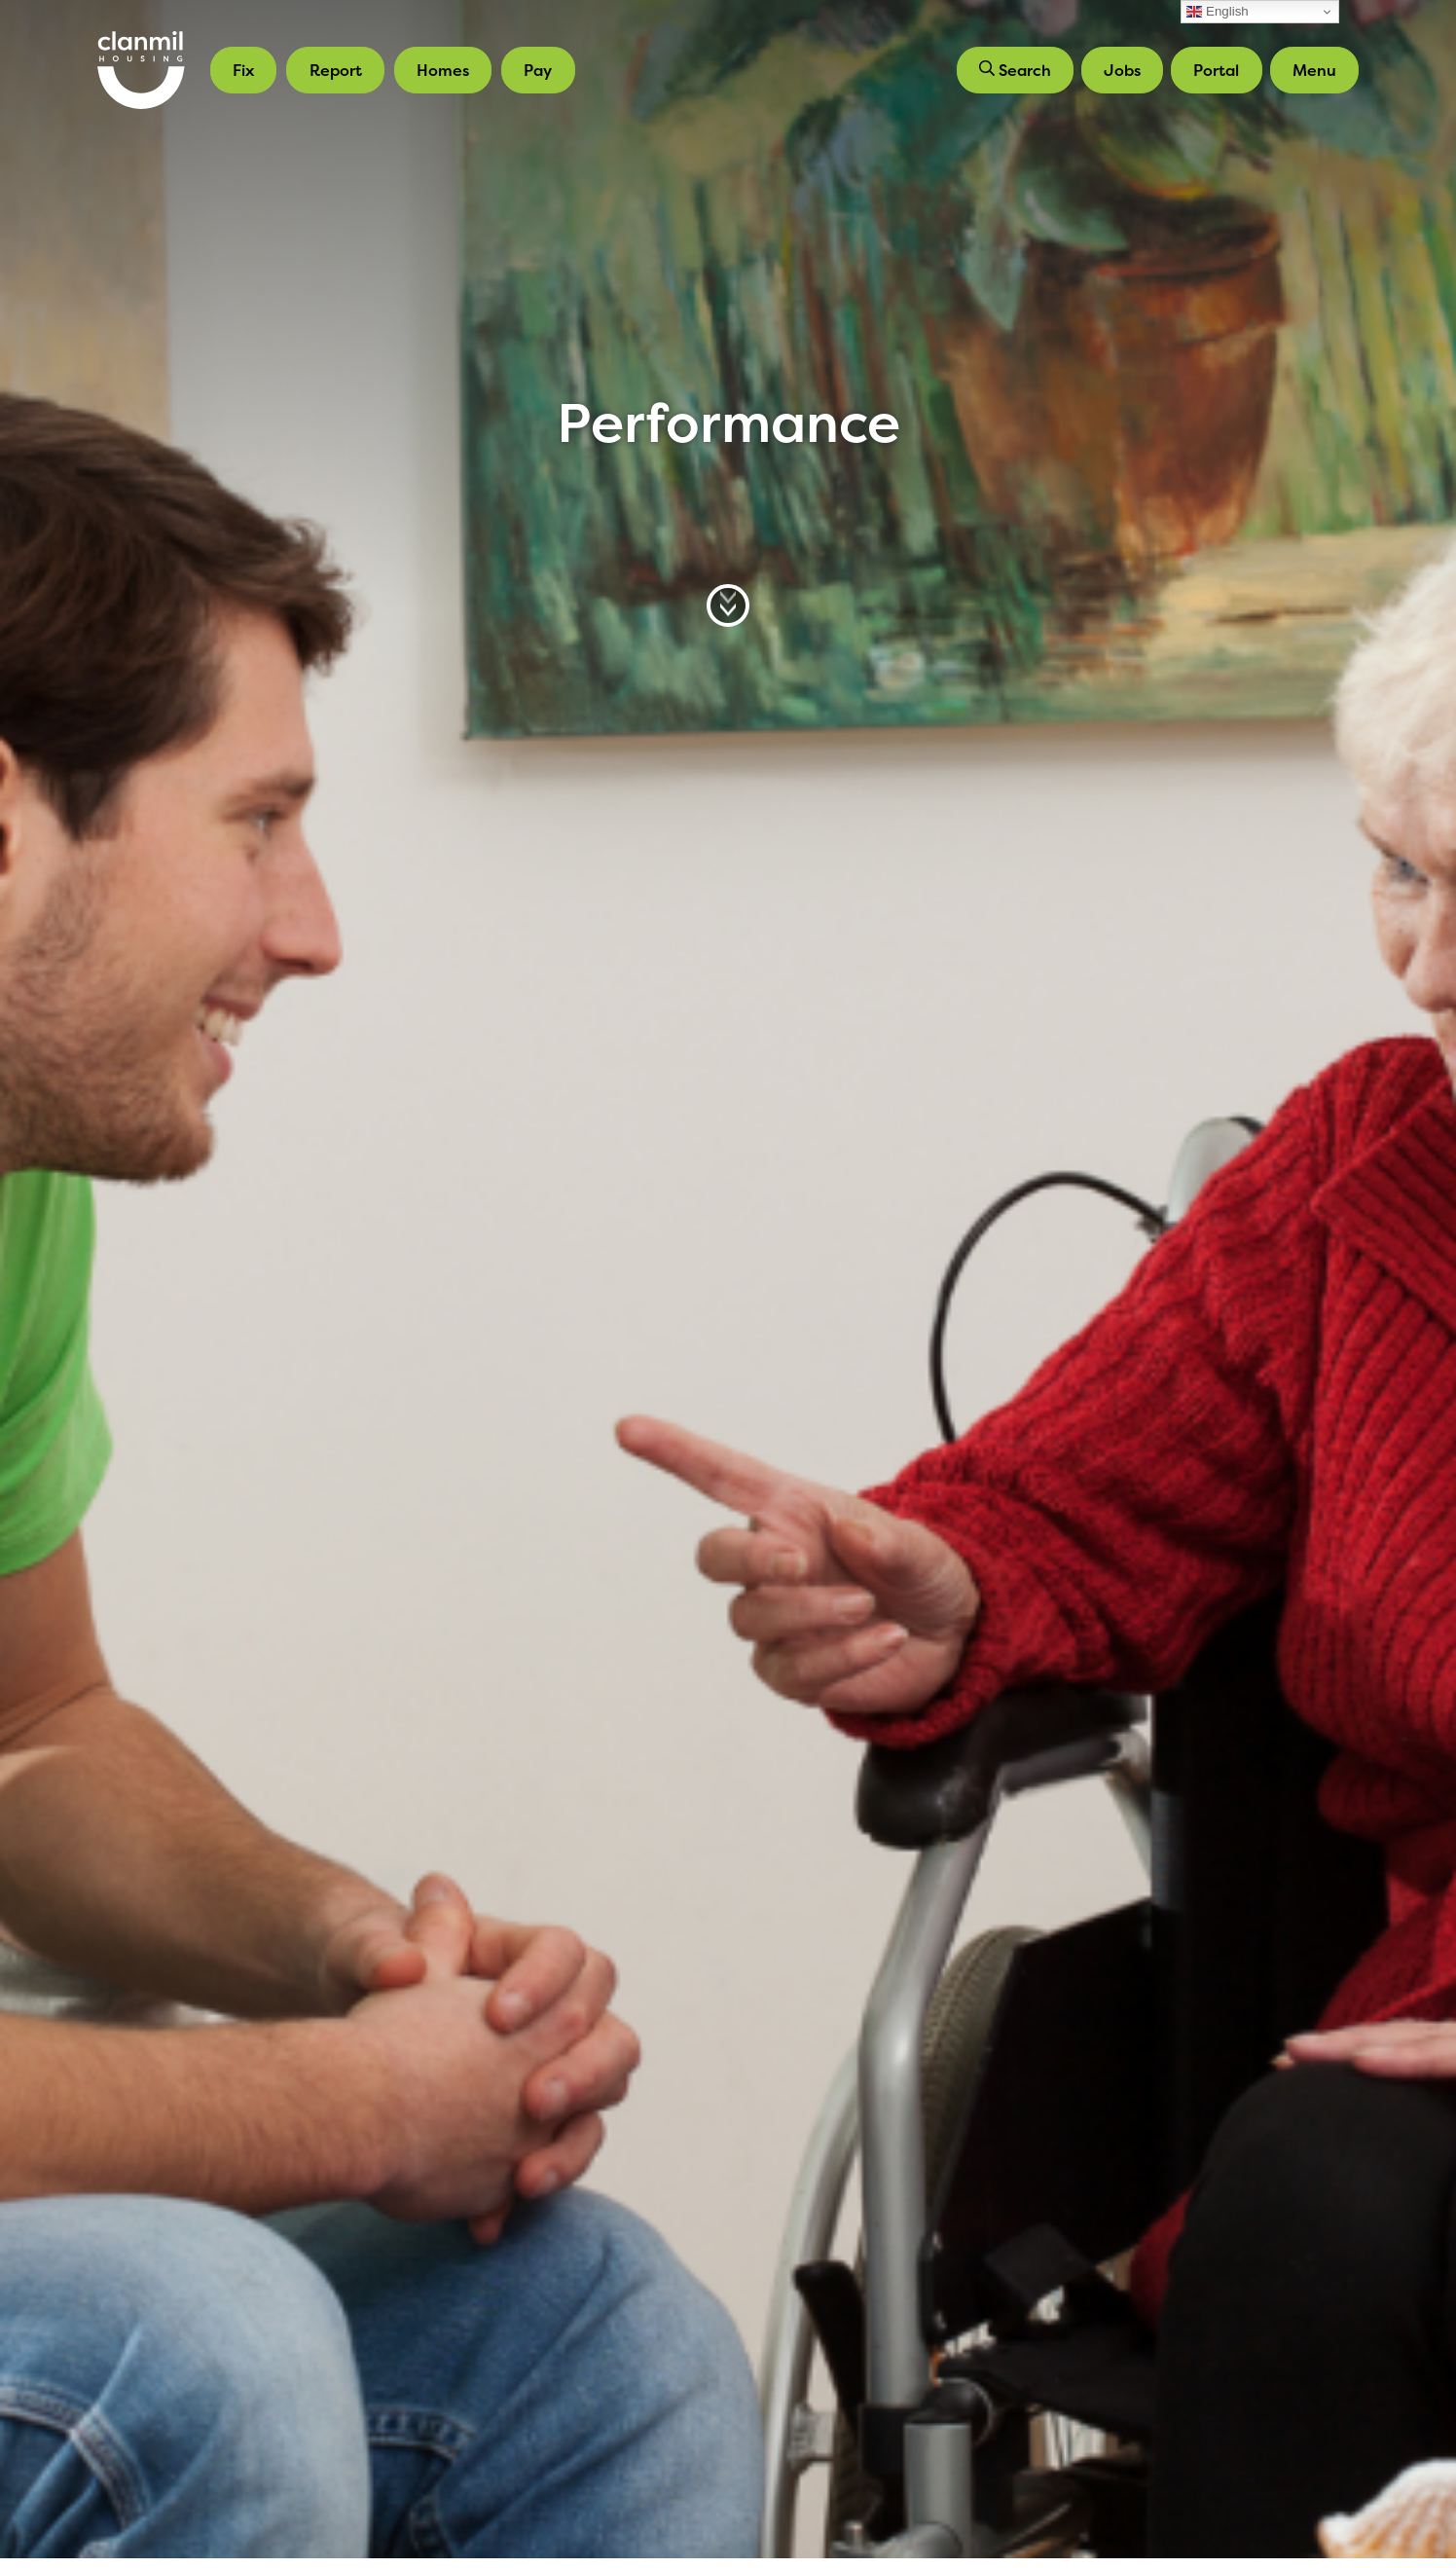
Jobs (1122, 70)
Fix (243, 70)
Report (335, 70)
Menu (1314, 70)
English (1217, 11)
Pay (538, 70)
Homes (443, 70)
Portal (1216, 70)
